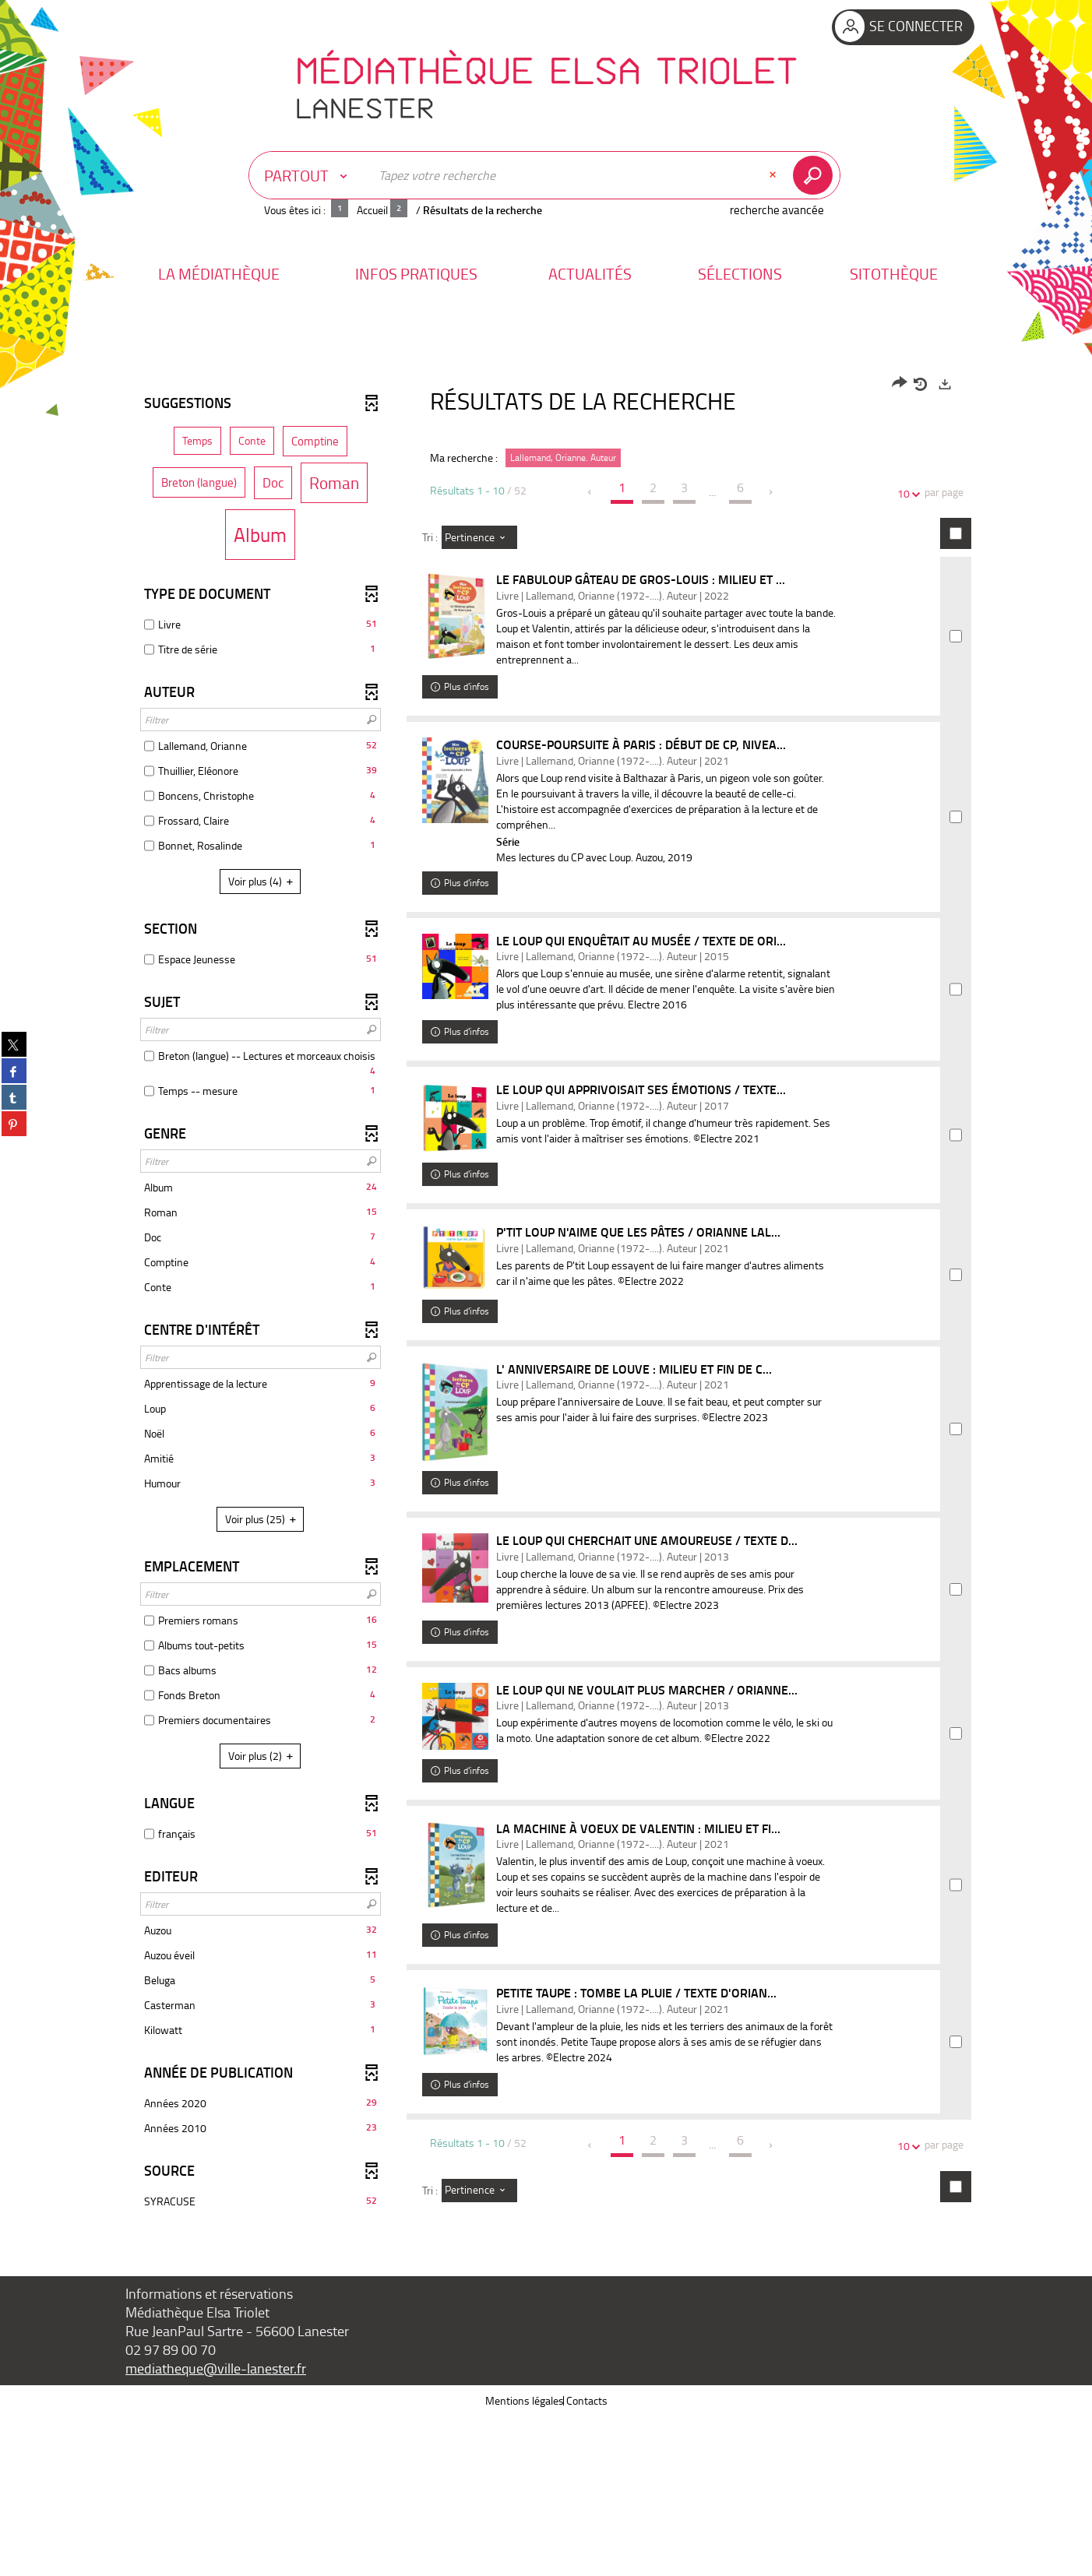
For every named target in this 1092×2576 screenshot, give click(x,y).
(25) (263, 1518)
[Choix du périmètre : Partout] (309, 175)
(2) (263, 1755)
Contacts (587, 2560)
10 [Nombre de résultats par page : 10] (905, 493)
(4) (263, 881)
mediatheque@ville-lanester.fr (215, 2527)
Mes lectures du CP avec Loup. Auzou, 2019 (614, 875)
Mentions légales (524, 2560)
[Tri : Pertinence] (479, 537)
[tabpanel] (546, 1375)
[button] (219, 273)
